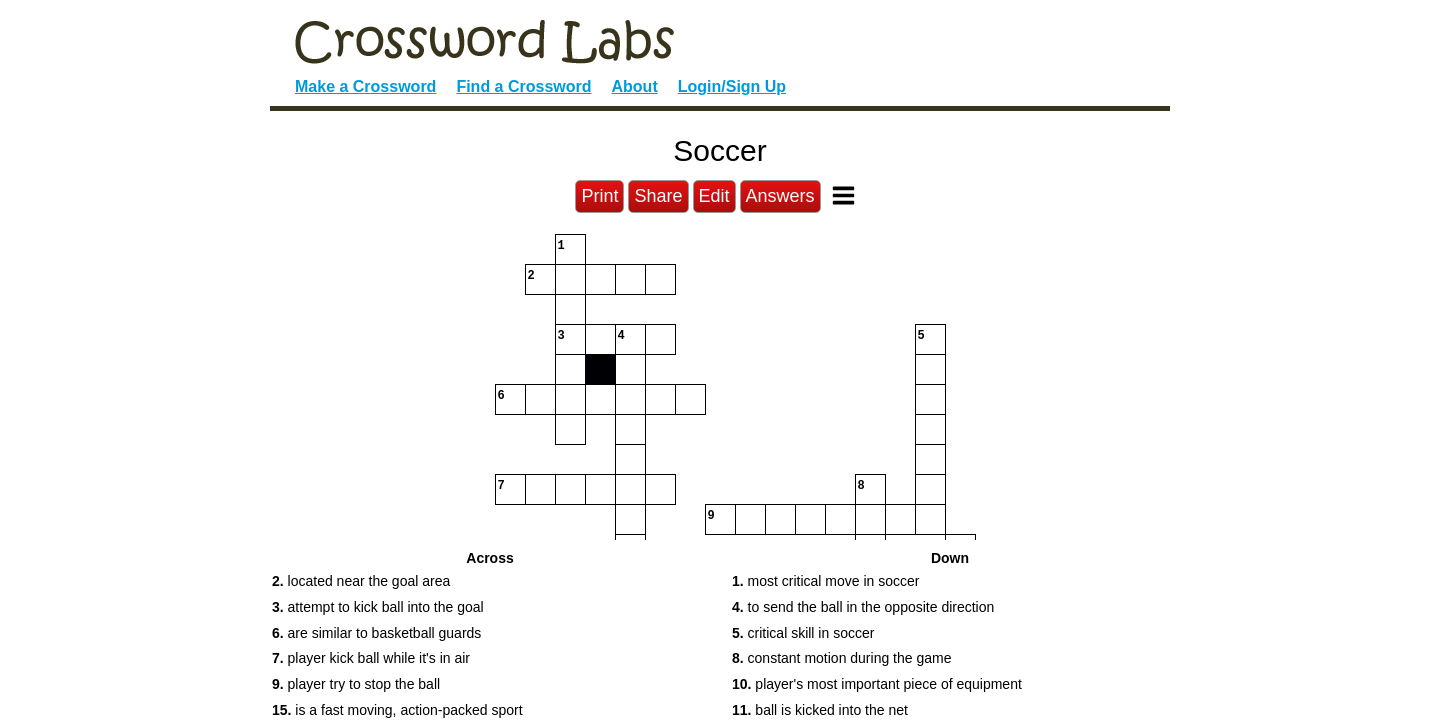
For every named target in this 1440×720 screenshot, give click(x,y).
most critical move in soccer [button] (826, 581)
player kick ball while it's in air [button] (371, 658)
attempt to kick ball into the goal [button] (378, 607)
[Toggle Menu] (843, 195)
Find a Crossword (523, 86)
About (635, 86)
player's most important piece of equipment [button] (877, 684)
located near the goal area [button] (361, 581)
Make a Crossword (365, 86)
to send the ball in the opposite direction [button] (863, 607)
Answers (780, 196)
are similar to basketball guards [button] (376, 633)
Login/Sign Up (732, 86)
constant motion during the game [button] (841, 658)
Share (658, 196)
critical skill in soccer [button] (803, 633)
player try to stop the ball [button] (356, 684)
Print (599, 196)
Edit (714, 196)
